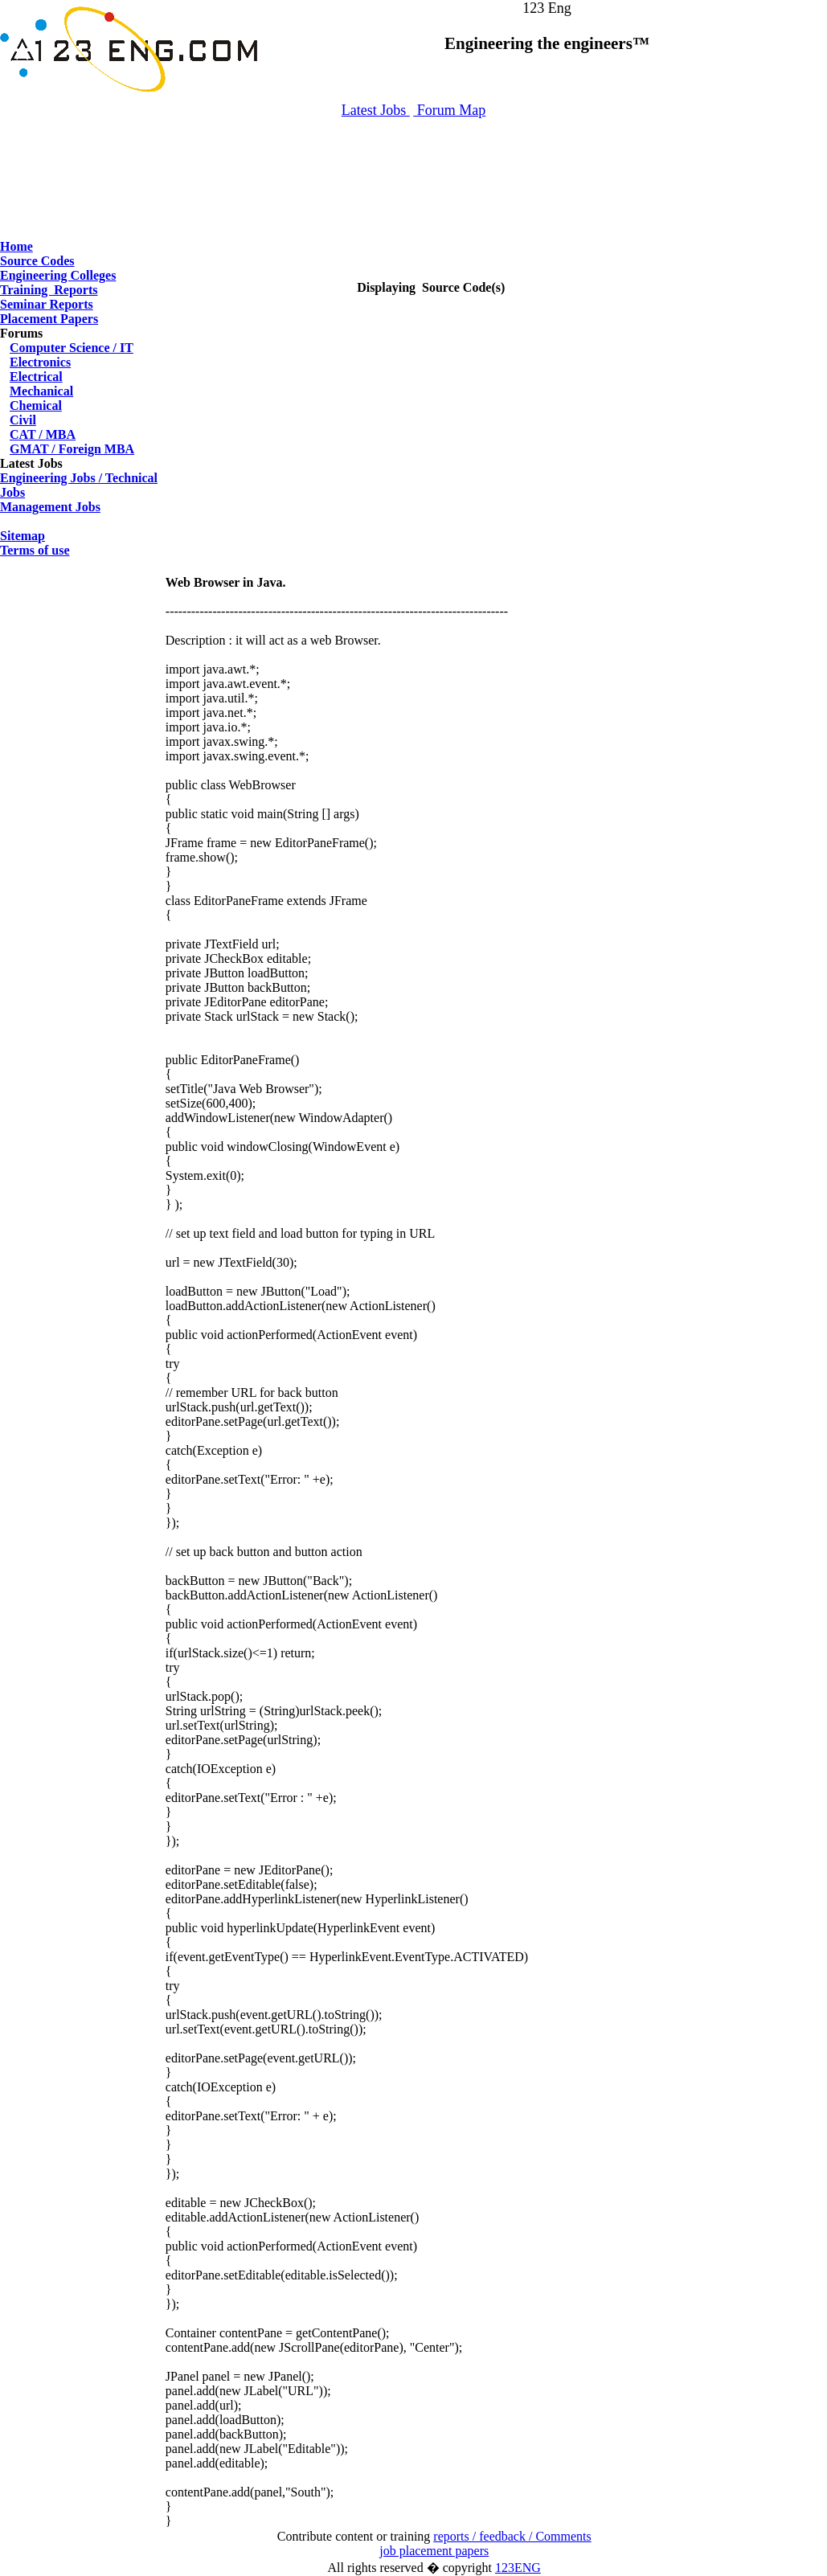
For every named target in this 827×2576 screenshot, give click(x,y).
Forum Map (449, 110)
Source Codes (37, 261)
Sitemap (22, 536)
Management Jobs (50, 507)
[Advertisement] (414, 171)
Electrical (36, 376)
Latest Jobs (376, 110)
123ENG (518, 2567)
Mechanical (41, 391)
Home (16, 246)
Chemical (36, 405)
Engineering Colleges (58, 275)
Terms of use (35, 550)
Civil (23, 420)
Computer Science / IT (71, 347)
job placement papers (434, 2551)
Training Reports (48, 290)
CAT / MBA (43, 434)
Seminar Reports (46, 304)
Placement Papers (49, 319)
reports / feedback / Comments (512, 2536)
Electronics (40, 362)
